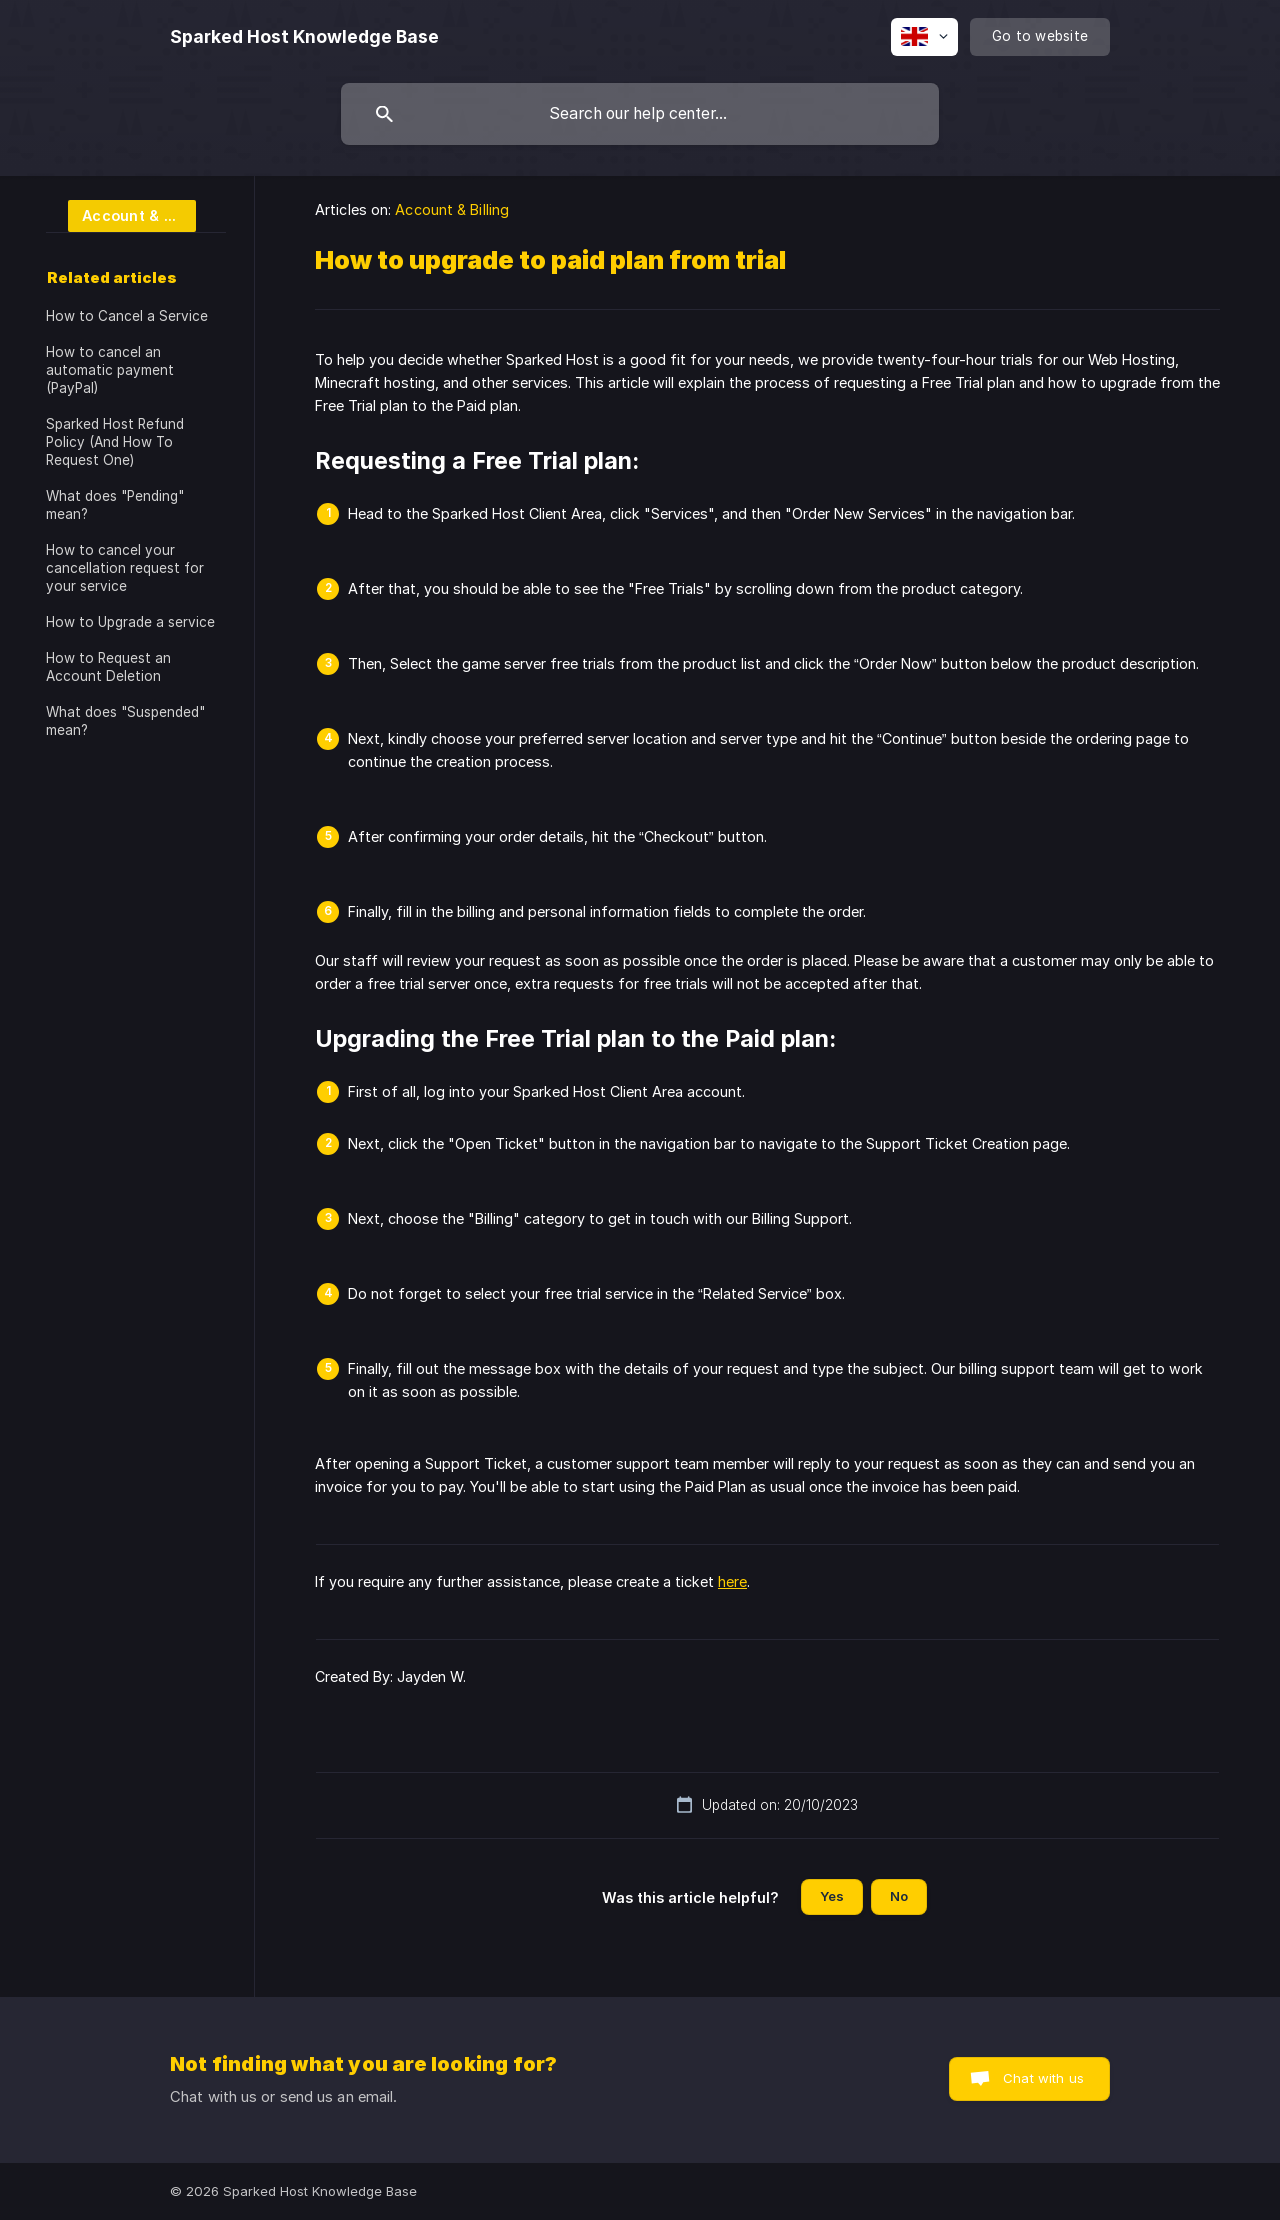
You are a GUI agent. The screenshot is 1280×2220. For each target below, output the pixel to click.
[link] (121, 214)
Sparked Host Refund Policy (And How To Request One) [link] (115, 442)
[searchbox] (640, 114)
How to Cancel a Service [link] (127, 316)
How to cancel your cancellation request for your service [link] (125, 568)
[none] (304, 37)
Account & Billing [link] (452, 209)
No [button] (899, 1896)
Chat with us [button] (1043, 2078)
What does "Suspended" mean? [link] (125, 721)
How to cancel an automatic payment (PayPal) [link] (110, 370)
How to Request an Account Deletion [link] (108, 667)
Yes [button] (832, 1896)
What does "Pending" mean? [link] (115, 505)
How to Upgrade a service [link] (130, 622)
